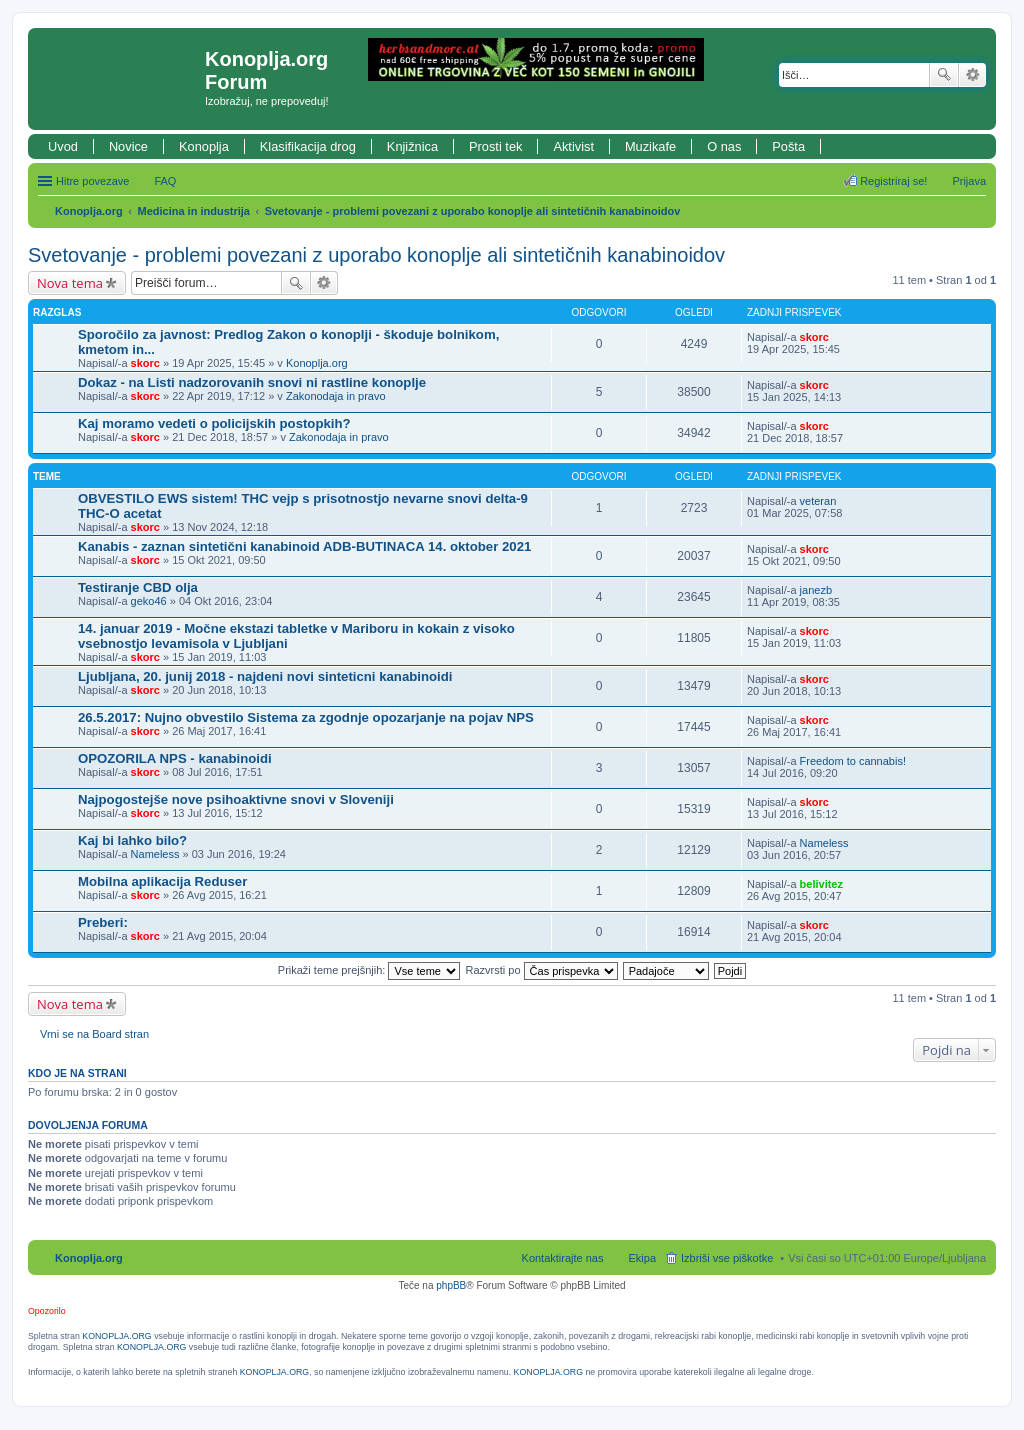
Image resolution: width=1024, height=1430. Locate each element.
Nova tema (70, 283)
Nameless (155, 854)
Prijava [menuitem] (969, 181)
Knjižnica (412, 146)
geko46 (149, 601)
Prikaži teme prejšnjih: (369, 970)
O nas (724, 146)
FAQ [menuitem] (165, 181)
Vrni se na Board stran (94, 1034)
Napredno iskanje (972, 75)
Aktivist (573, 146)
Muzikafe (650, 146)
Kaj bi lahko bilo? (132, 840)
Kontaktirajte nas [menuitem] (563, 1258)
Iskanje (944, 75)
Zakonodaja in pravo (336, 396)
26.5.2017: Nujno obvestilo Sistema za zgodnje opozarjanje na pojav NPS (306, 717)
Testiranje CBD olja (138, 587)
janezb (816, 590)
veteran (818, 501)
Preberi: (103, 922)
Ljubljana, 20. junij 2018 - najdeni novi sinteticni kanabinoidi (265, 676)
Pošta (788, 146)
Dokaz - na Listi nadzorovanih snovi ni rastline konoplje (252, 382)
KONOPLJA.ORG (116, 1336)
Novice (128, 146)
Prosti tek (495, 146)
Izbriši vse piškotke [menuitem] (727, 1258)
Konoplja (204, 146)
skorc (145, 363)
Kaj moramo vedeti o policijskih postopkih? (214, 423)
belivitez (821, 884)
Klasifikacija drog (308, 146)
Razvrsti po (542, 970)
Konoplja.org (89, 211)
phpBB (451, 1285)
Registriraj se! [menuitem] (893, 181)
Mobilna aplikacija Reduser (162, 881)
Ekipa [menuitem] (642, 1258)
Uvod (63, 146)
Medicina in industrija (194, 211)
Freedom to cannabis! (853, 761)
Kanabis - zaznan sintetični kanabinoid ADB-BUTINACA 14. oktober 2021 (304, 546)
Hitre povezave (92, 181)
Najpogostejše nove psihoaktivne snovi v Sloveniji (236, 799)
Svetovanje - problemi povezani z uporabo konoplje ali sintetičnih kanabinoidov (473, 211)
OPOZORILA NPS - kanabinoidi (175, 758)
